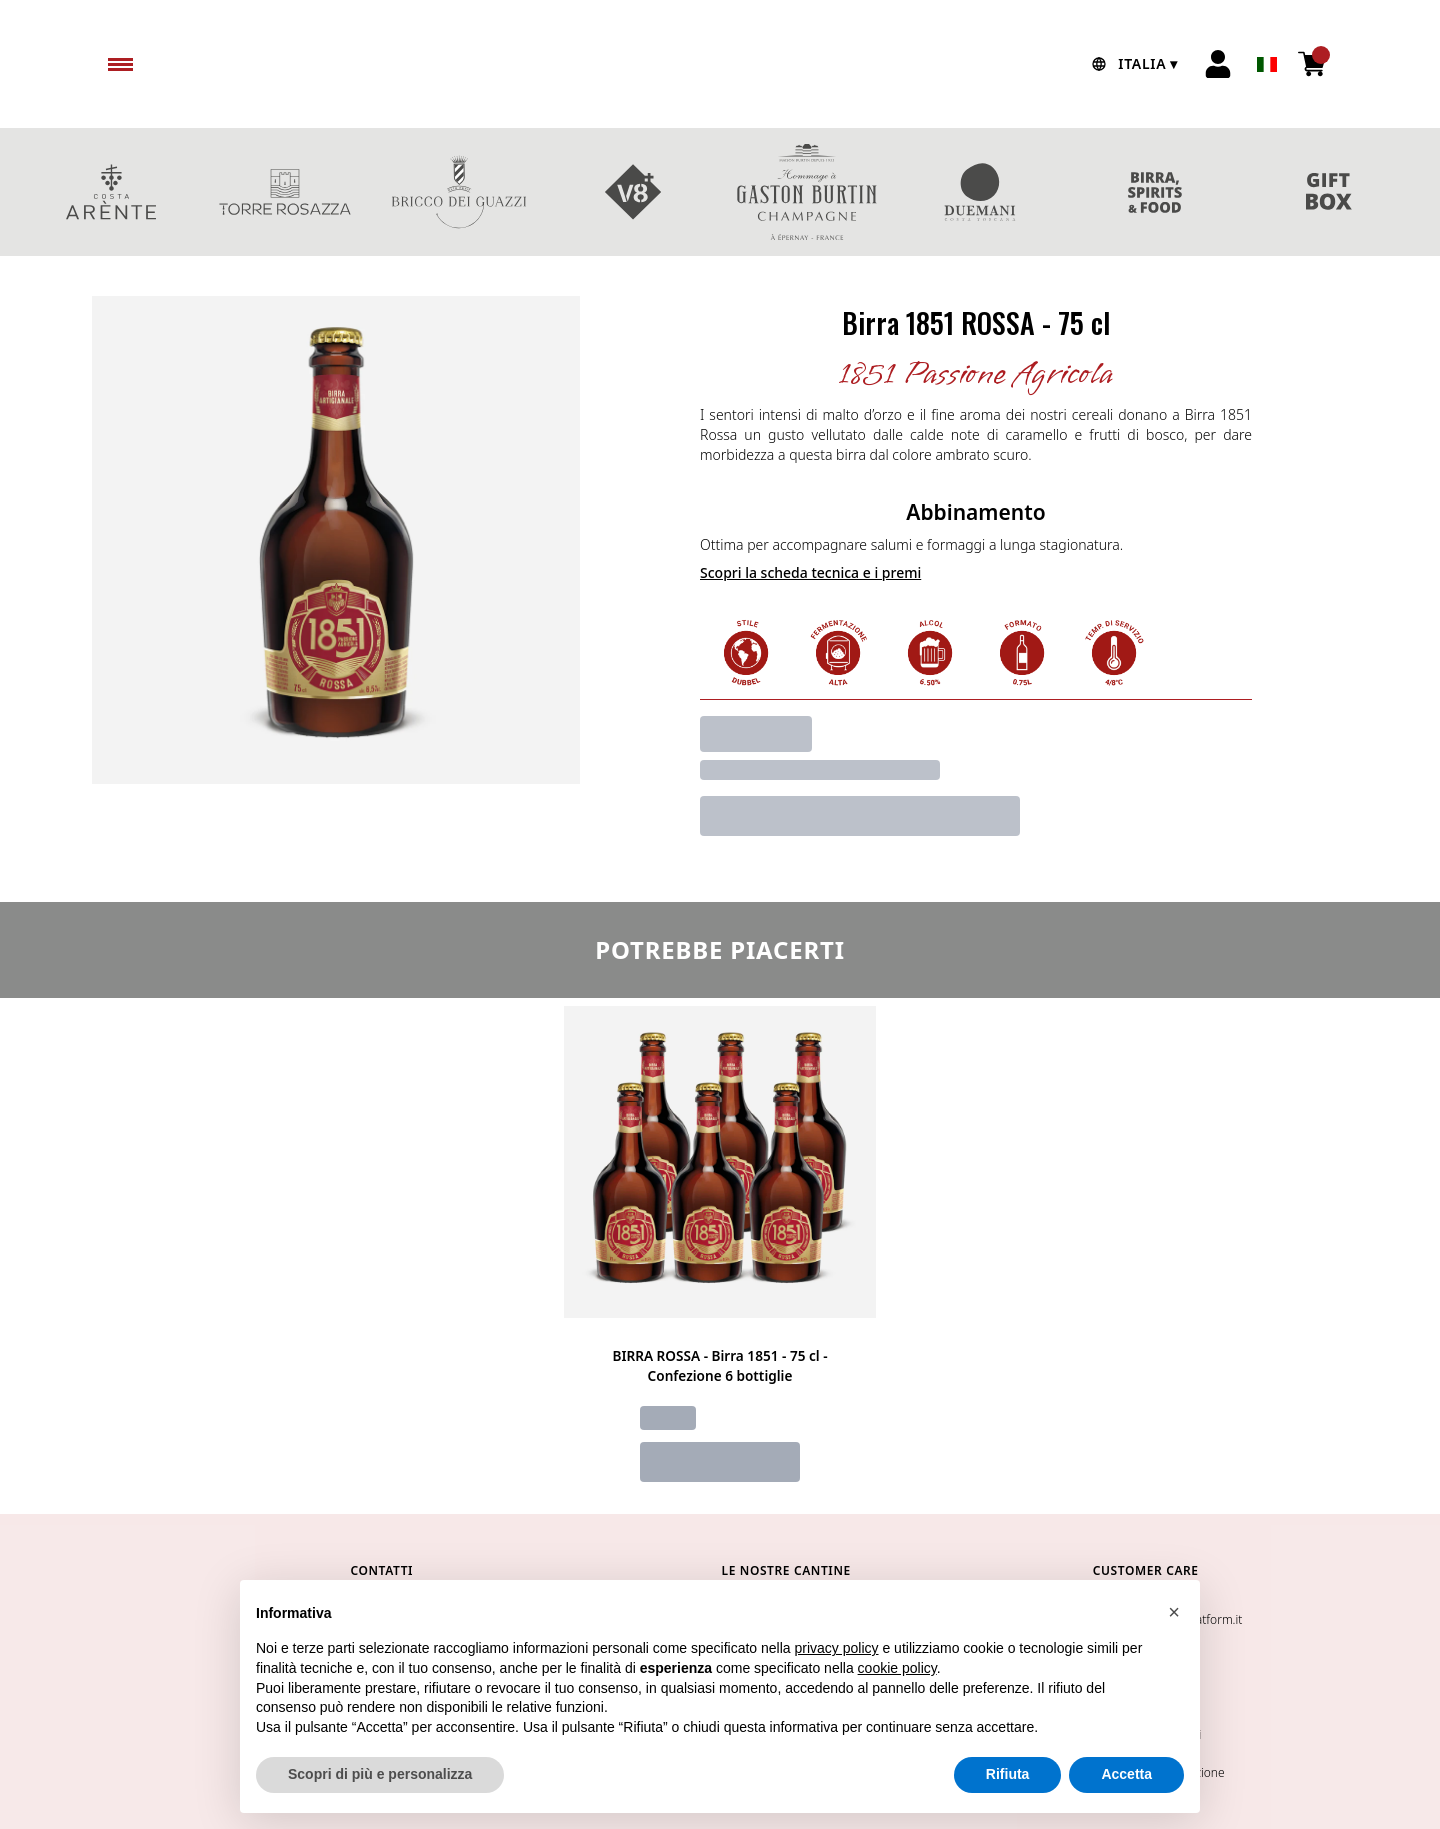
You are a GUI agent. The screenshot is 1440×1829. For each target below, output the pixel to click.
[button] (1174, 1614)
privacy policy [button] (837, 1650)
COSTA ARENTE (111, 192)
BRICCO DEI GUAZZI (459, 192)
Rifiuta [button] (1008, 1776)
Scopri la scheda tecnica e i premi (810, 572)
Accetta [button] (1126, 1776)
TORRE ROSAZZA (285, 192)
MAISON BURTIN (807, 192)
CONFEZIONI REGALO (1329, 192)
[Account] (1218, 64)
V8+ (633, 192)
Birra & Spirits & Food (1155, 192)
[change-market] (1132, 64)
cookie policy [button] (897, 1670)
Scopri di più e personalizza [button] (380, 1776)
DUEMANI (981, 192)
